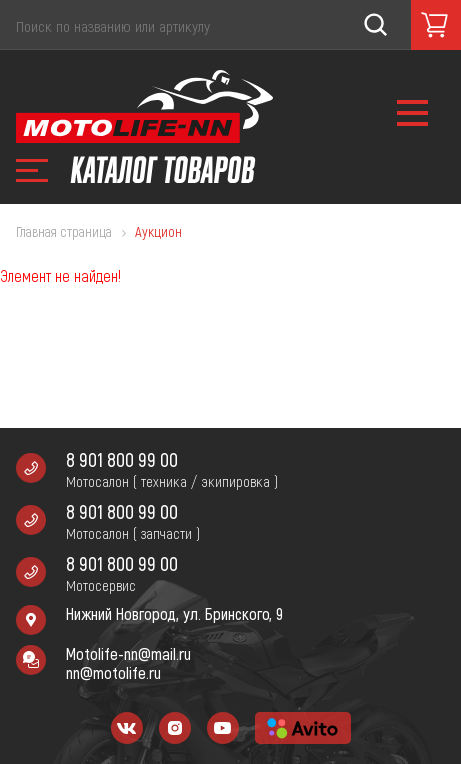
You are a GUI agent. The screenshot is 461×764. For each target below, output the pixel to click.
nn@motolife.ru (113, 672)
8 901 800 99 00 (122, 459)
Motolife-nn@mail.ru (128, 653)
